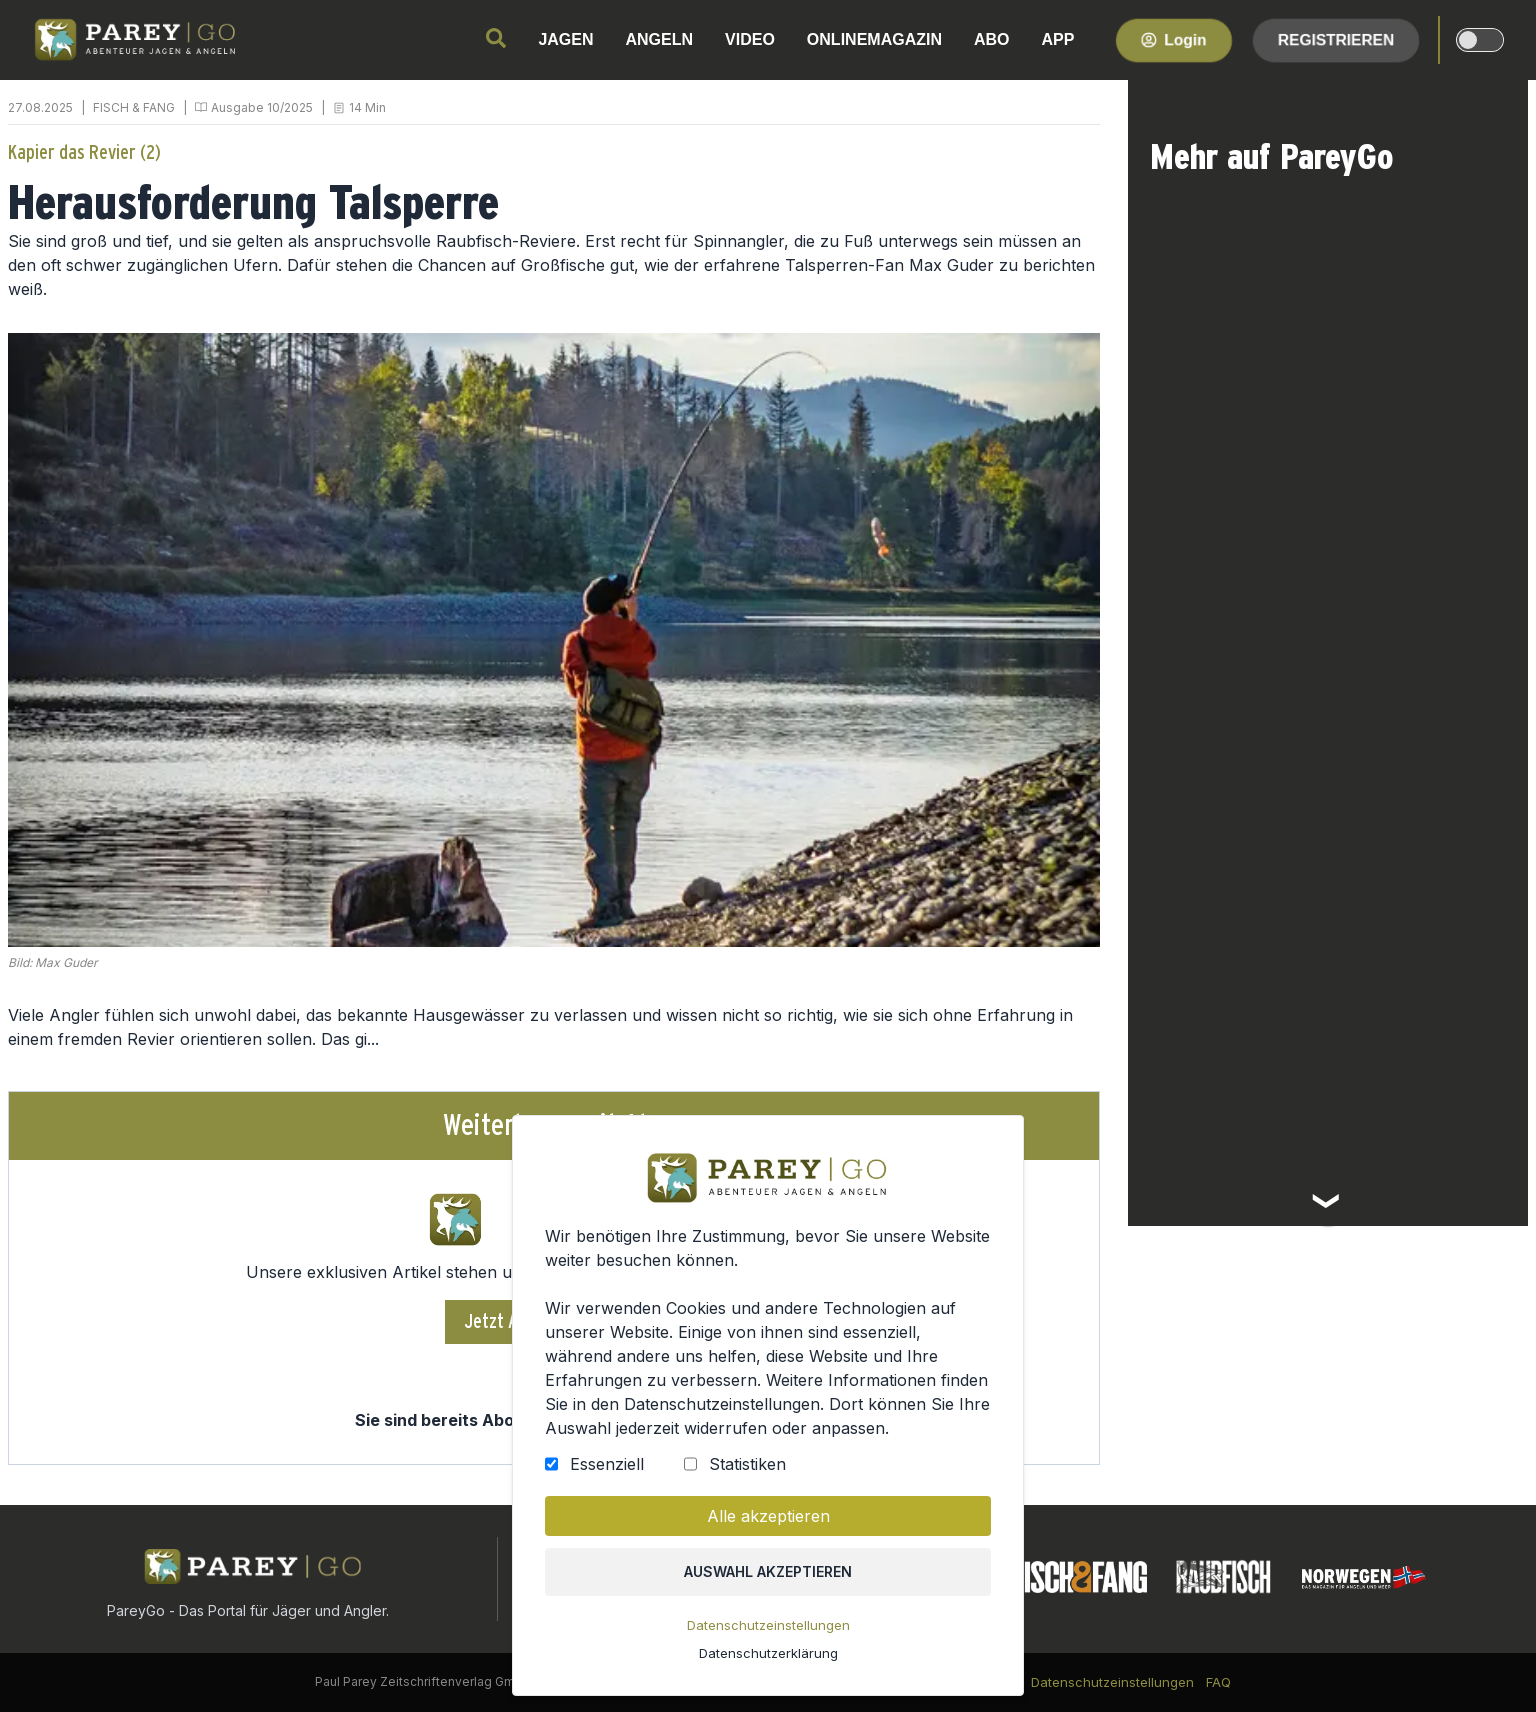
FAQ (1218, 1682)
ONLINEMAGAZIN (874, 39)
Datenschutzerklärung (768, 1653)
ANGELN (660, 39)
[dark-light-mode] (1480, 40)
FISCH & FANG (134, 107)
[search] (496, 38)
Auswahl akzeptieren (768, 1571)
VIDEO (750, 39)
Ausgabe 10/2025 (262, 107)
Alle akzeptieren (768, 1516)
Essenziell (607, 1464)
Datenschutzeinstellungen (768, 1625)
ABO (992, 39)
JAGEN (565, 39)
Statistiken (747, 1464)
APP (1058, 39)
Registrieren (1336, 39)
